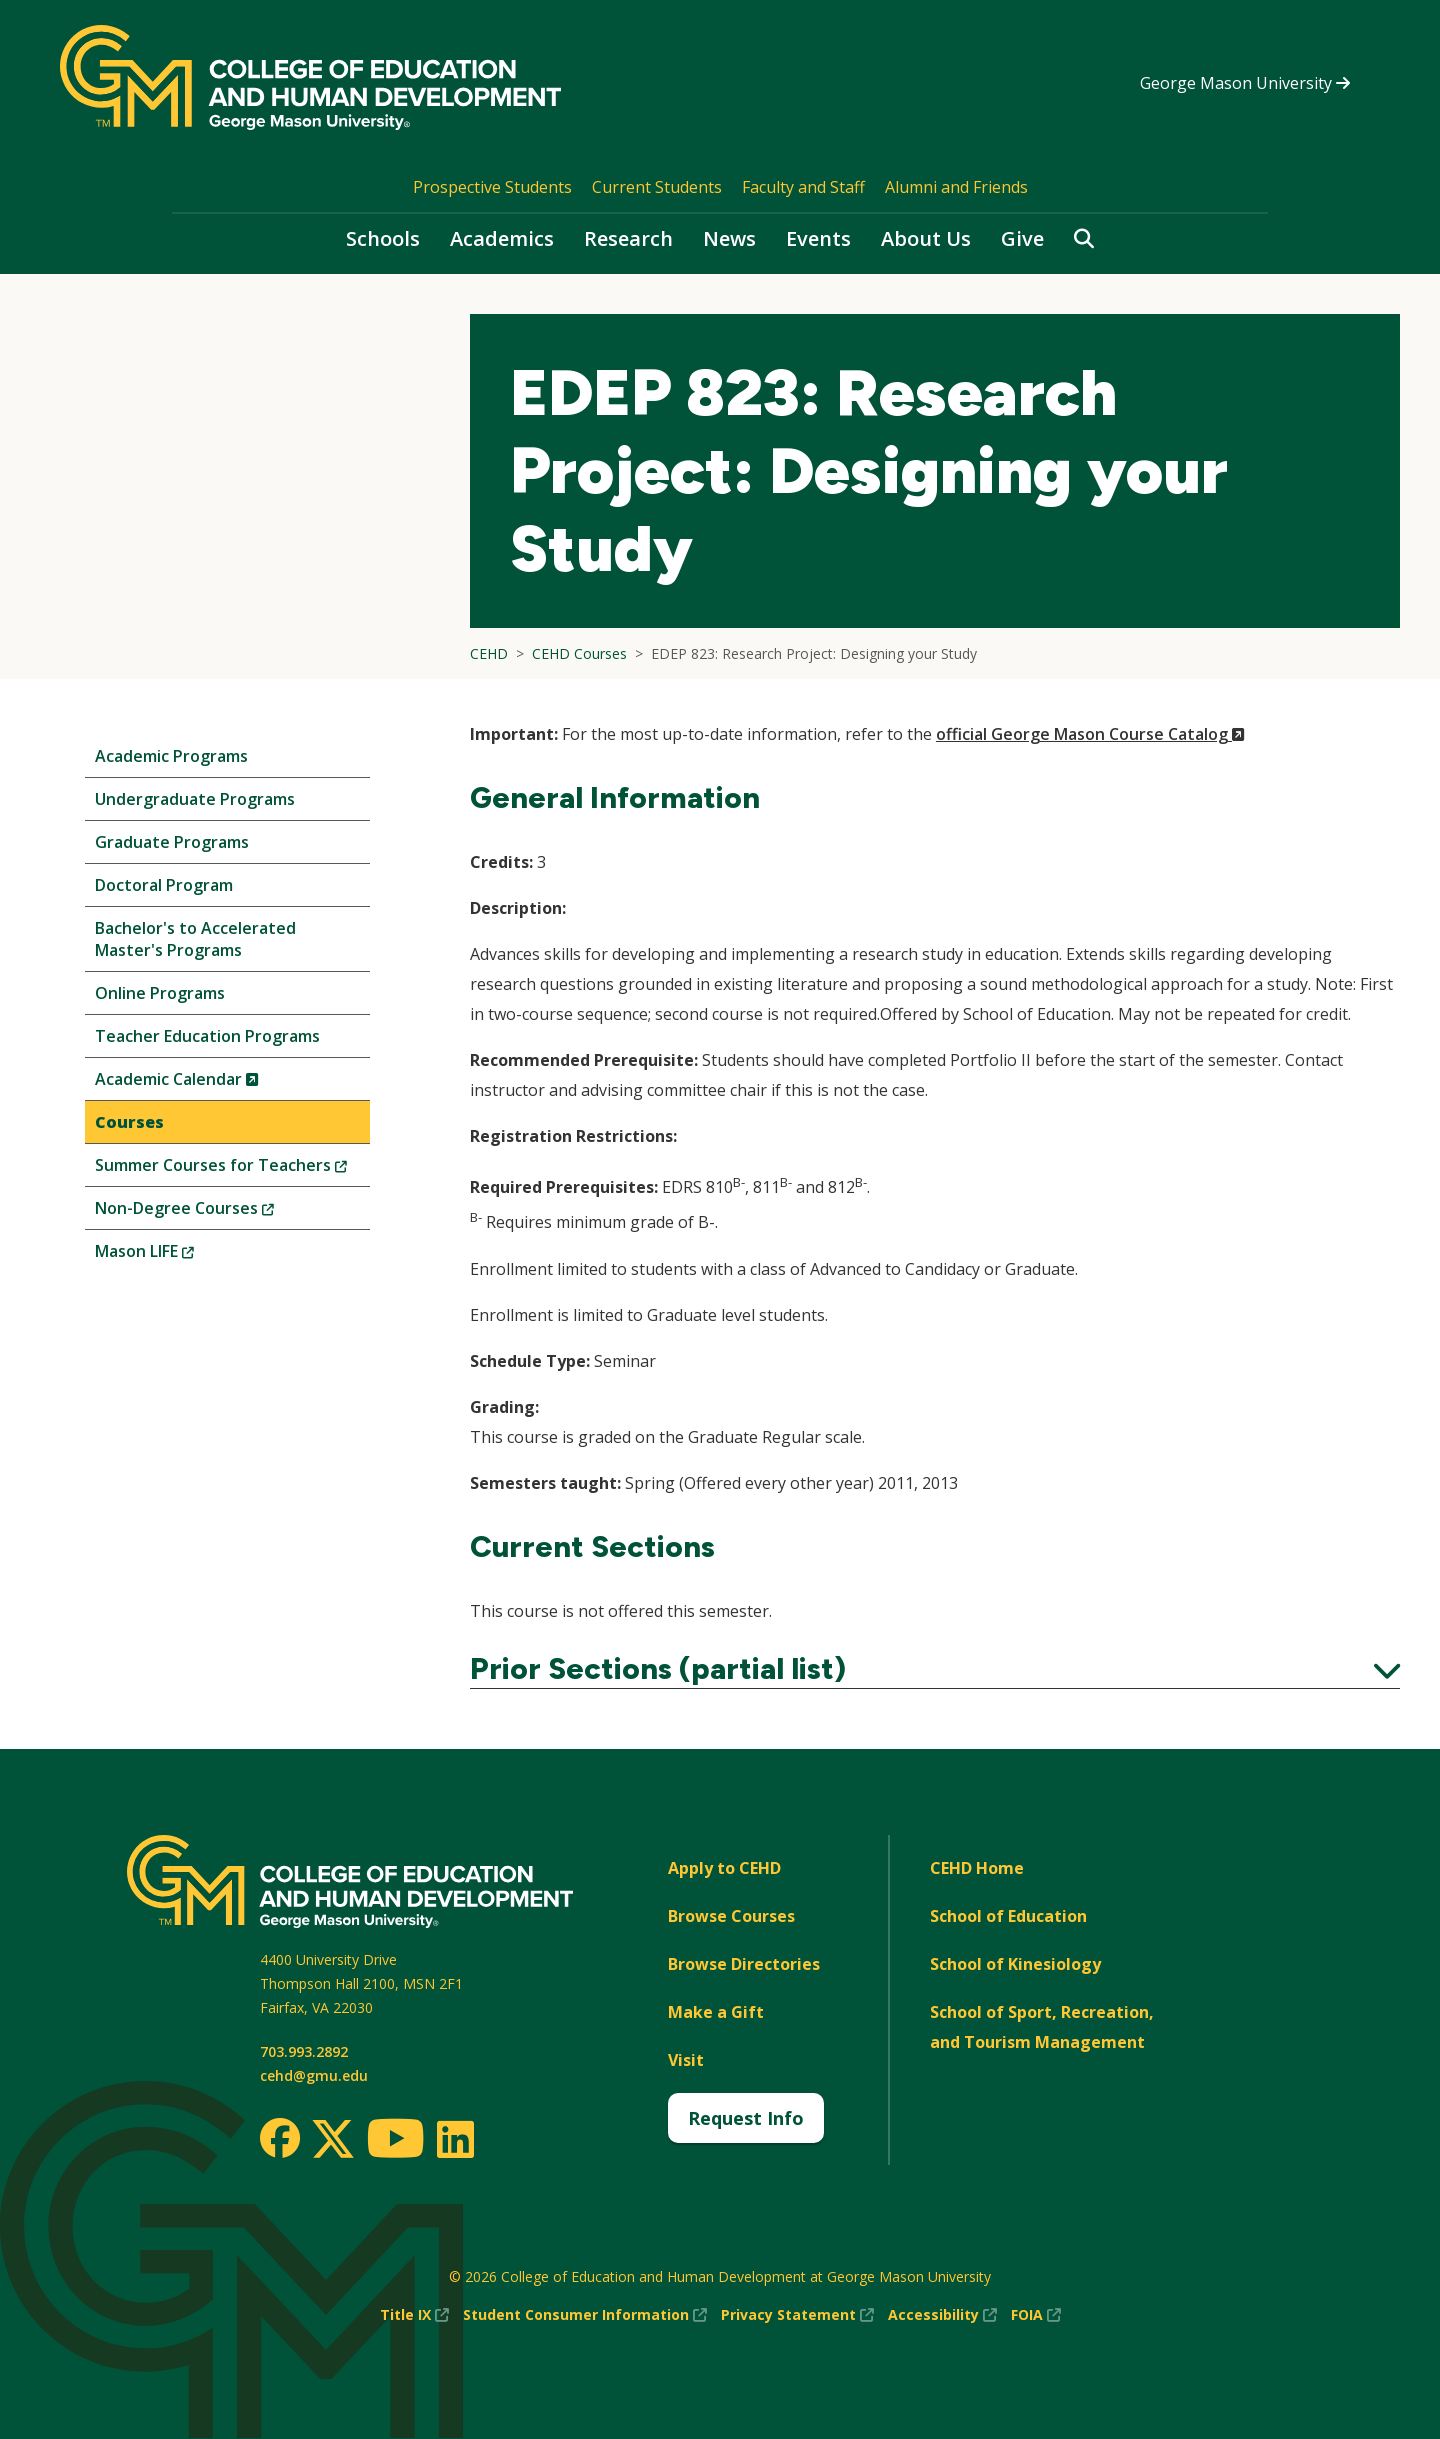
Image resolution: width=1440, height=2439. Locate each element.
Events (818, 238)
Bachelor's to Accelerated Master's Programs (195, 939)
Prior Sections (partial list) (935, 1669)
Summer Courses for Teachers (232, 1169)
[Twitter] (333, 2140)
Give (1022, 238)
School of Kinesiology (1015, 1964)
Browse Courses (731, 1916)
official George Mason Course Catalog (1090, 734)
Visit (686, 2060)
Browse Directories (744, 1964)
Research (628, 238)
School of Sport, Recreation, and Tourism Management (1042, 2027)
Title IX (414, 2315)
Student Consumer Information (585, 2315)
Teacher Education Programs (207, 1036)
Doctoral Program (164, 885)
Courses (129, 1122)
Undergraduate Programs (195, 799)
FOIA (1036, 2315)
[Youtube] (395, 2141)
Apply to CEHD (724, 1868)
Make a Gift (716, 2012)
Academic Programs (171, 756)
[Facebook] (280, 2138)
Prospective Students (492, 187)
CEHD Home (977, 1868)
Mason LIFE (178, 1255)
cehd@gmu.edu (314, 2075)
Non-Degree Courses (218, 1212)
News (729, 238)
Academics (502, 238)
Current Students (657, 187)
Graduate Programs (172, 842)
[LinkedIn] (454, 2139)
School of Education (1008, 1916)
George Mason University (1245, 83)
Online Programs (160, 993)
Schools (383, 238)
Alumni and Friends (956, 187)
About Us (926, 238)
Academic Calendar (210, 1083)
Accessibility (942, 2315)
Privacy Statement (797, 2315)
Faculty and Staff (803, 187)
